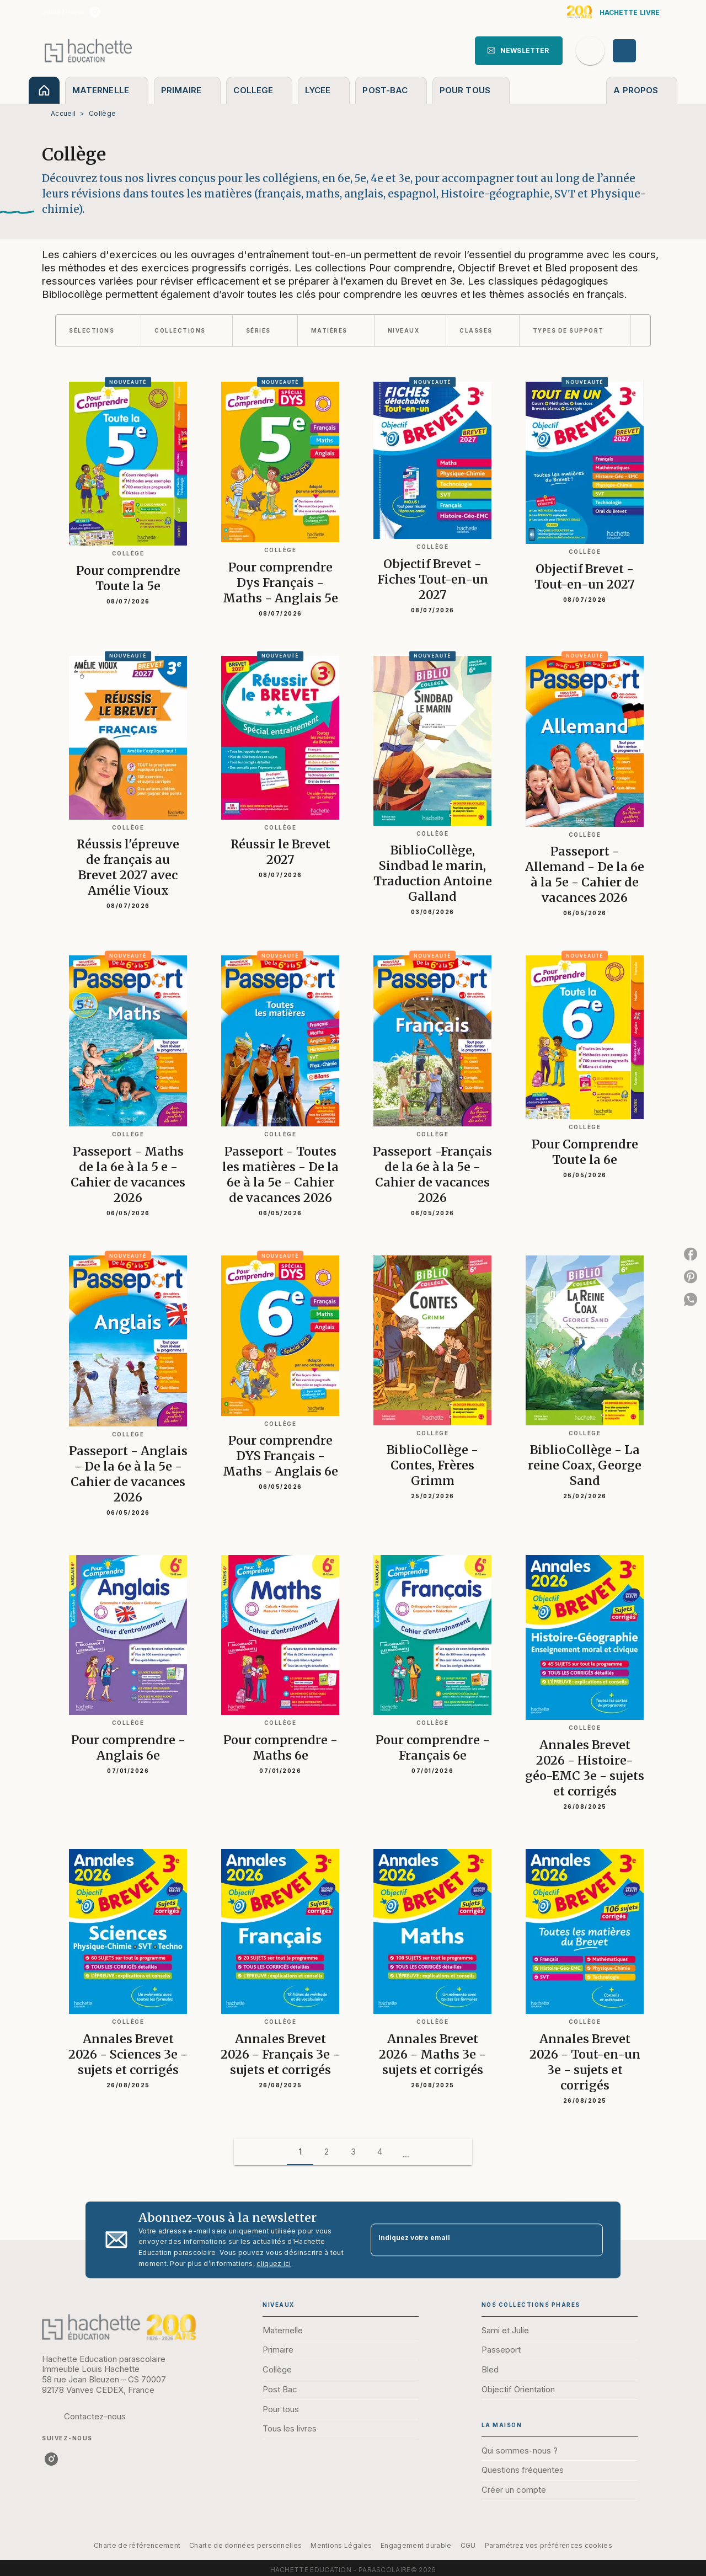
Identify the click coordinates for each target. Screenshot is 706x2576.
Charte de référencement (137, 2545)
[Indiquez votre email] (473, 2240)
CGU (468, 2545)
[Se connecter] (637, 50)
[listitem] (95, 12)
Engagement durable (416, 2545)
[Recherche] (590, 50)
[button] (519, 50)
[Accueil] (88, 50)
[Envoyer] (589, 2240)
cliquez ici (273, 2263)
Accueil (63, 113)
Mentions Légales (341, 2545)
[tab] (44, 90)
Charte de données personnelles (245, 2545)
